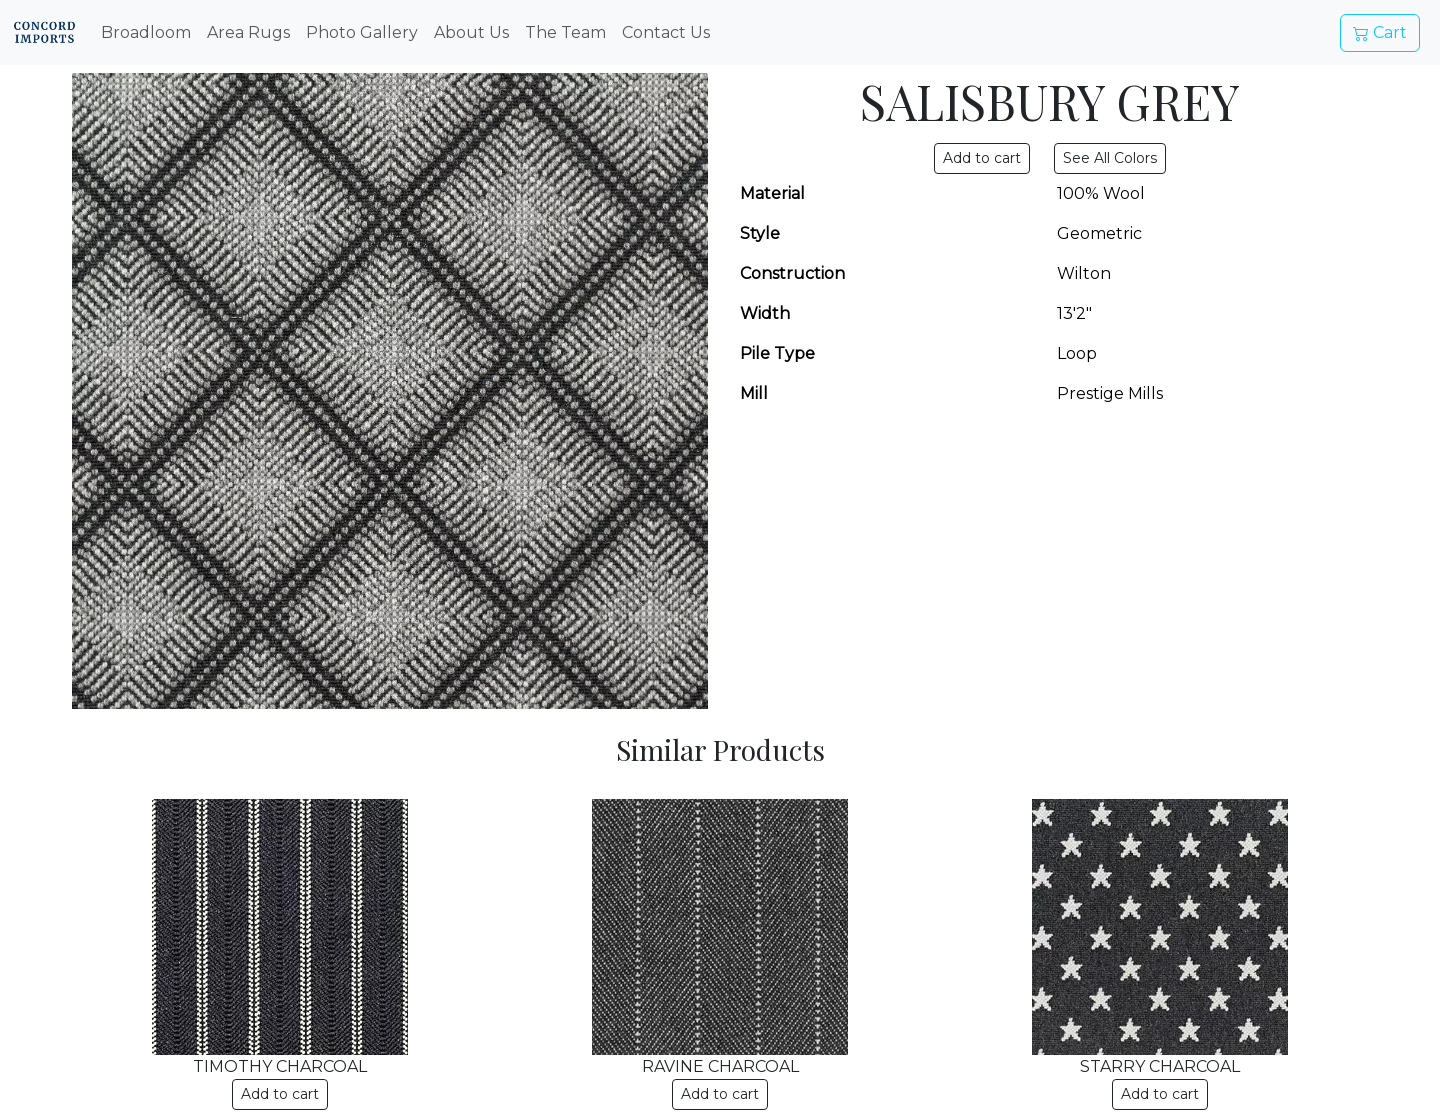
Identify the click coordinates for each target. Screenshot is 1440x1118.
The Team (565, 32)
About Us (471, 32)
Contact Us (666, 32)
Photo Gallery (362, 32)
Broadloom (146, 32)
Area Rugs (248, 32)
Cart (1380, 32)
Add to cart (280, 1094)
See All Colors (1110, 158)
